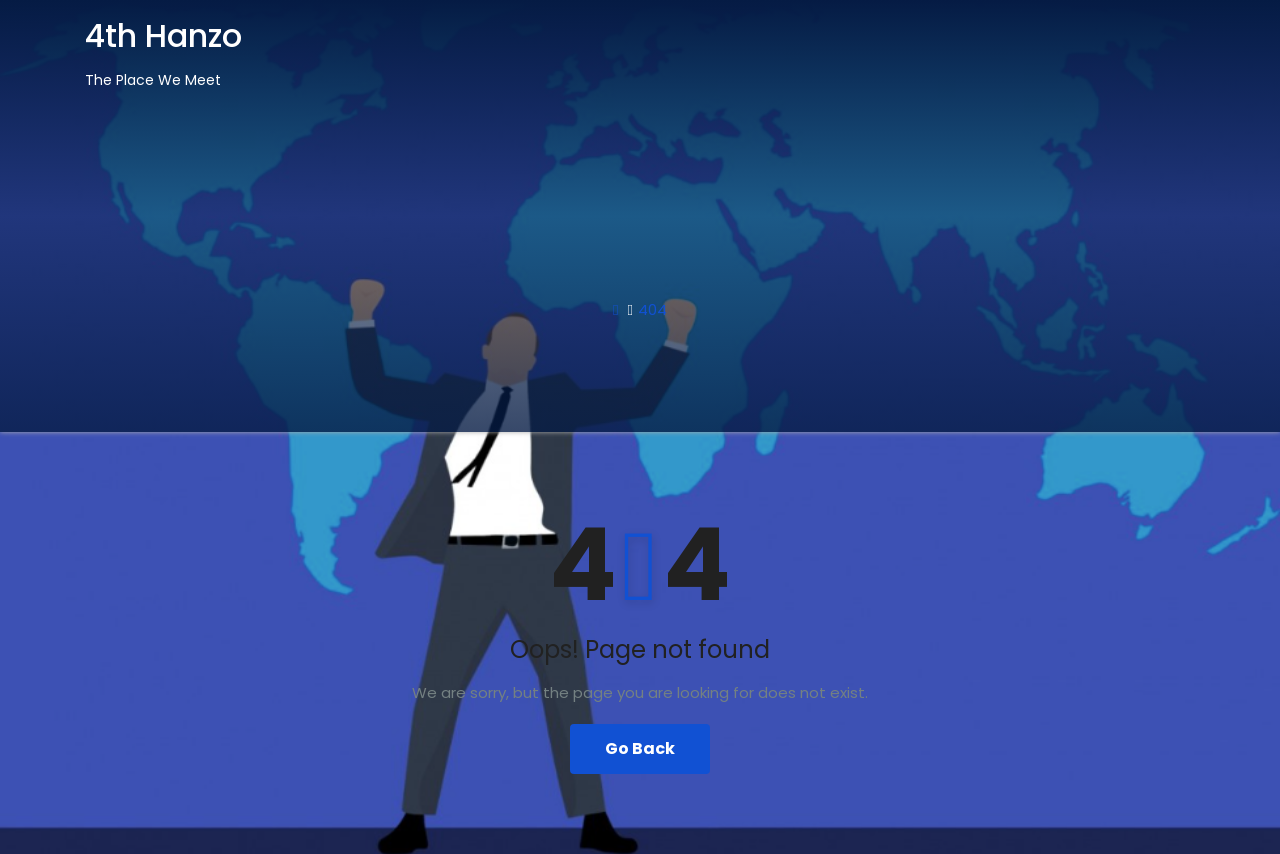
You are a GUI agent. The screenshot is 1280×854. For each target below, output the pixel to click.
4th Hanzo (163, 35)
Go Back (640, 748)
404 (652, 309)
